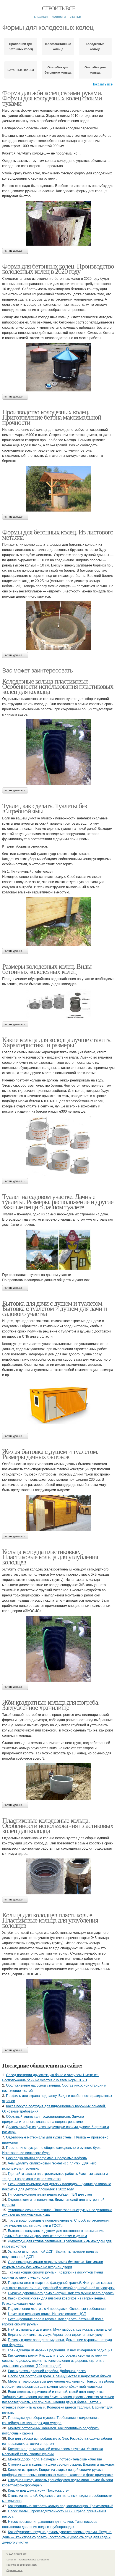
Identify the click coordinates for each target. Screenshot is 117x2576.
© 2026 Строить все (16, 2554)
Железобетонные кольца (58, 46)
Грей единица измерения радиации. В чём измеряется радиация (60, 2350)
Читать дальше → (15, 250)
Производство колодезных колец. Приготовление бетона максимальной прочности (51, 417)
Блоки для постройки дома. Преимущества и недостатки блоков (59, 2376)
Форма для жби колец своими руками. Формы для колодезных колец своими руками (52, 98)
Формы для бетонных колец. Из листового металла (57, 534)
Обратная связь (14, 2570)
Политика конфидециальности (21, 2565)
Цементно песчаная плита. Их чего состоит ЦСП (47, 2314)
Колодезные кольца (95, 46)
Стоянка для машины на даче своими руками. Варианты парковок (61, 2464)
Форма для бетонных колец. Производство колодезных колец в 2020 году (58, 268)
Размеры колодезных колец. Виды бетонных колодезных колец (46, 968)
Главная (41, 16)
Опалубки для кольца (95, 70)
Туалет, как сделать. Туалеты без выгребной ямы (44, 808)
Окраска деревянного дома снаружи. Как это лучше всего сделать (61, 2293)
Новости (59, 16)
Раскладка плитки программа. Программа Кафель (46, 2158)
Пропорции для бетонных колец (21, 46)
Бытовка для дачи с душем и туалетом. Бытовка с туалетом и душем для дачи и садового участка (54, 1308)
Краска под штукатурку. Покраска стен (39, 2490)
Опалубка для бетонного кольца (57, 70)
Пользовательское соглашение (33, 2559)
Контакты (11, 2559)
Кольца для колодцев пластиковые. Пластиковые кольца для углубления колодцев (50, 1920)
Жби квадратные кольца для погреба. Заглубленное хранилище (50, 1704)
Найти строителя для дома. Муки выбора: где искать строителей (60, 2329)
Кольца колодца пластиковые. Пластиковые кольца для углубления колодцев (50, 1557)
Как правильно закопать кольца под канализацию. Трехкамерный (60, 2506)
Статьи (75, 16)
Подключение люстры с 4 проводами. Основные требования (57, 2309)
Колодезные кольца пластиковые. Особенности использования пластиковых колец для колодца (57, 686)
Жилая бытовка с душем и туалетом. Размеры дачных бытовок (50, 1454)
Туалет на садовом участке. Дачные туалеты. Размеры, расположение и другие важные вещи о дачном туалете (57, 1202)
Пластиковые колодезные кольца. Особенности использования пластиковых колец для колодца (57, 1826)
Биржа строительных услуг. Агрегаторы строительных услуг (56, 2334)
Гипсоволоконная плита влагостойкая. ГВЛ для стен (50, 2194)
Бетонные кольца (21, 70)
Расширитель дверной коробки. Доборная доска (47, 2371)
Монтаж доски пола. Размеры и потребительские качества (55, 2459)
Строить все (58, 8)
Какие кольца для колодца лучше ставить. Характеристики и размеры (57, 1042)
